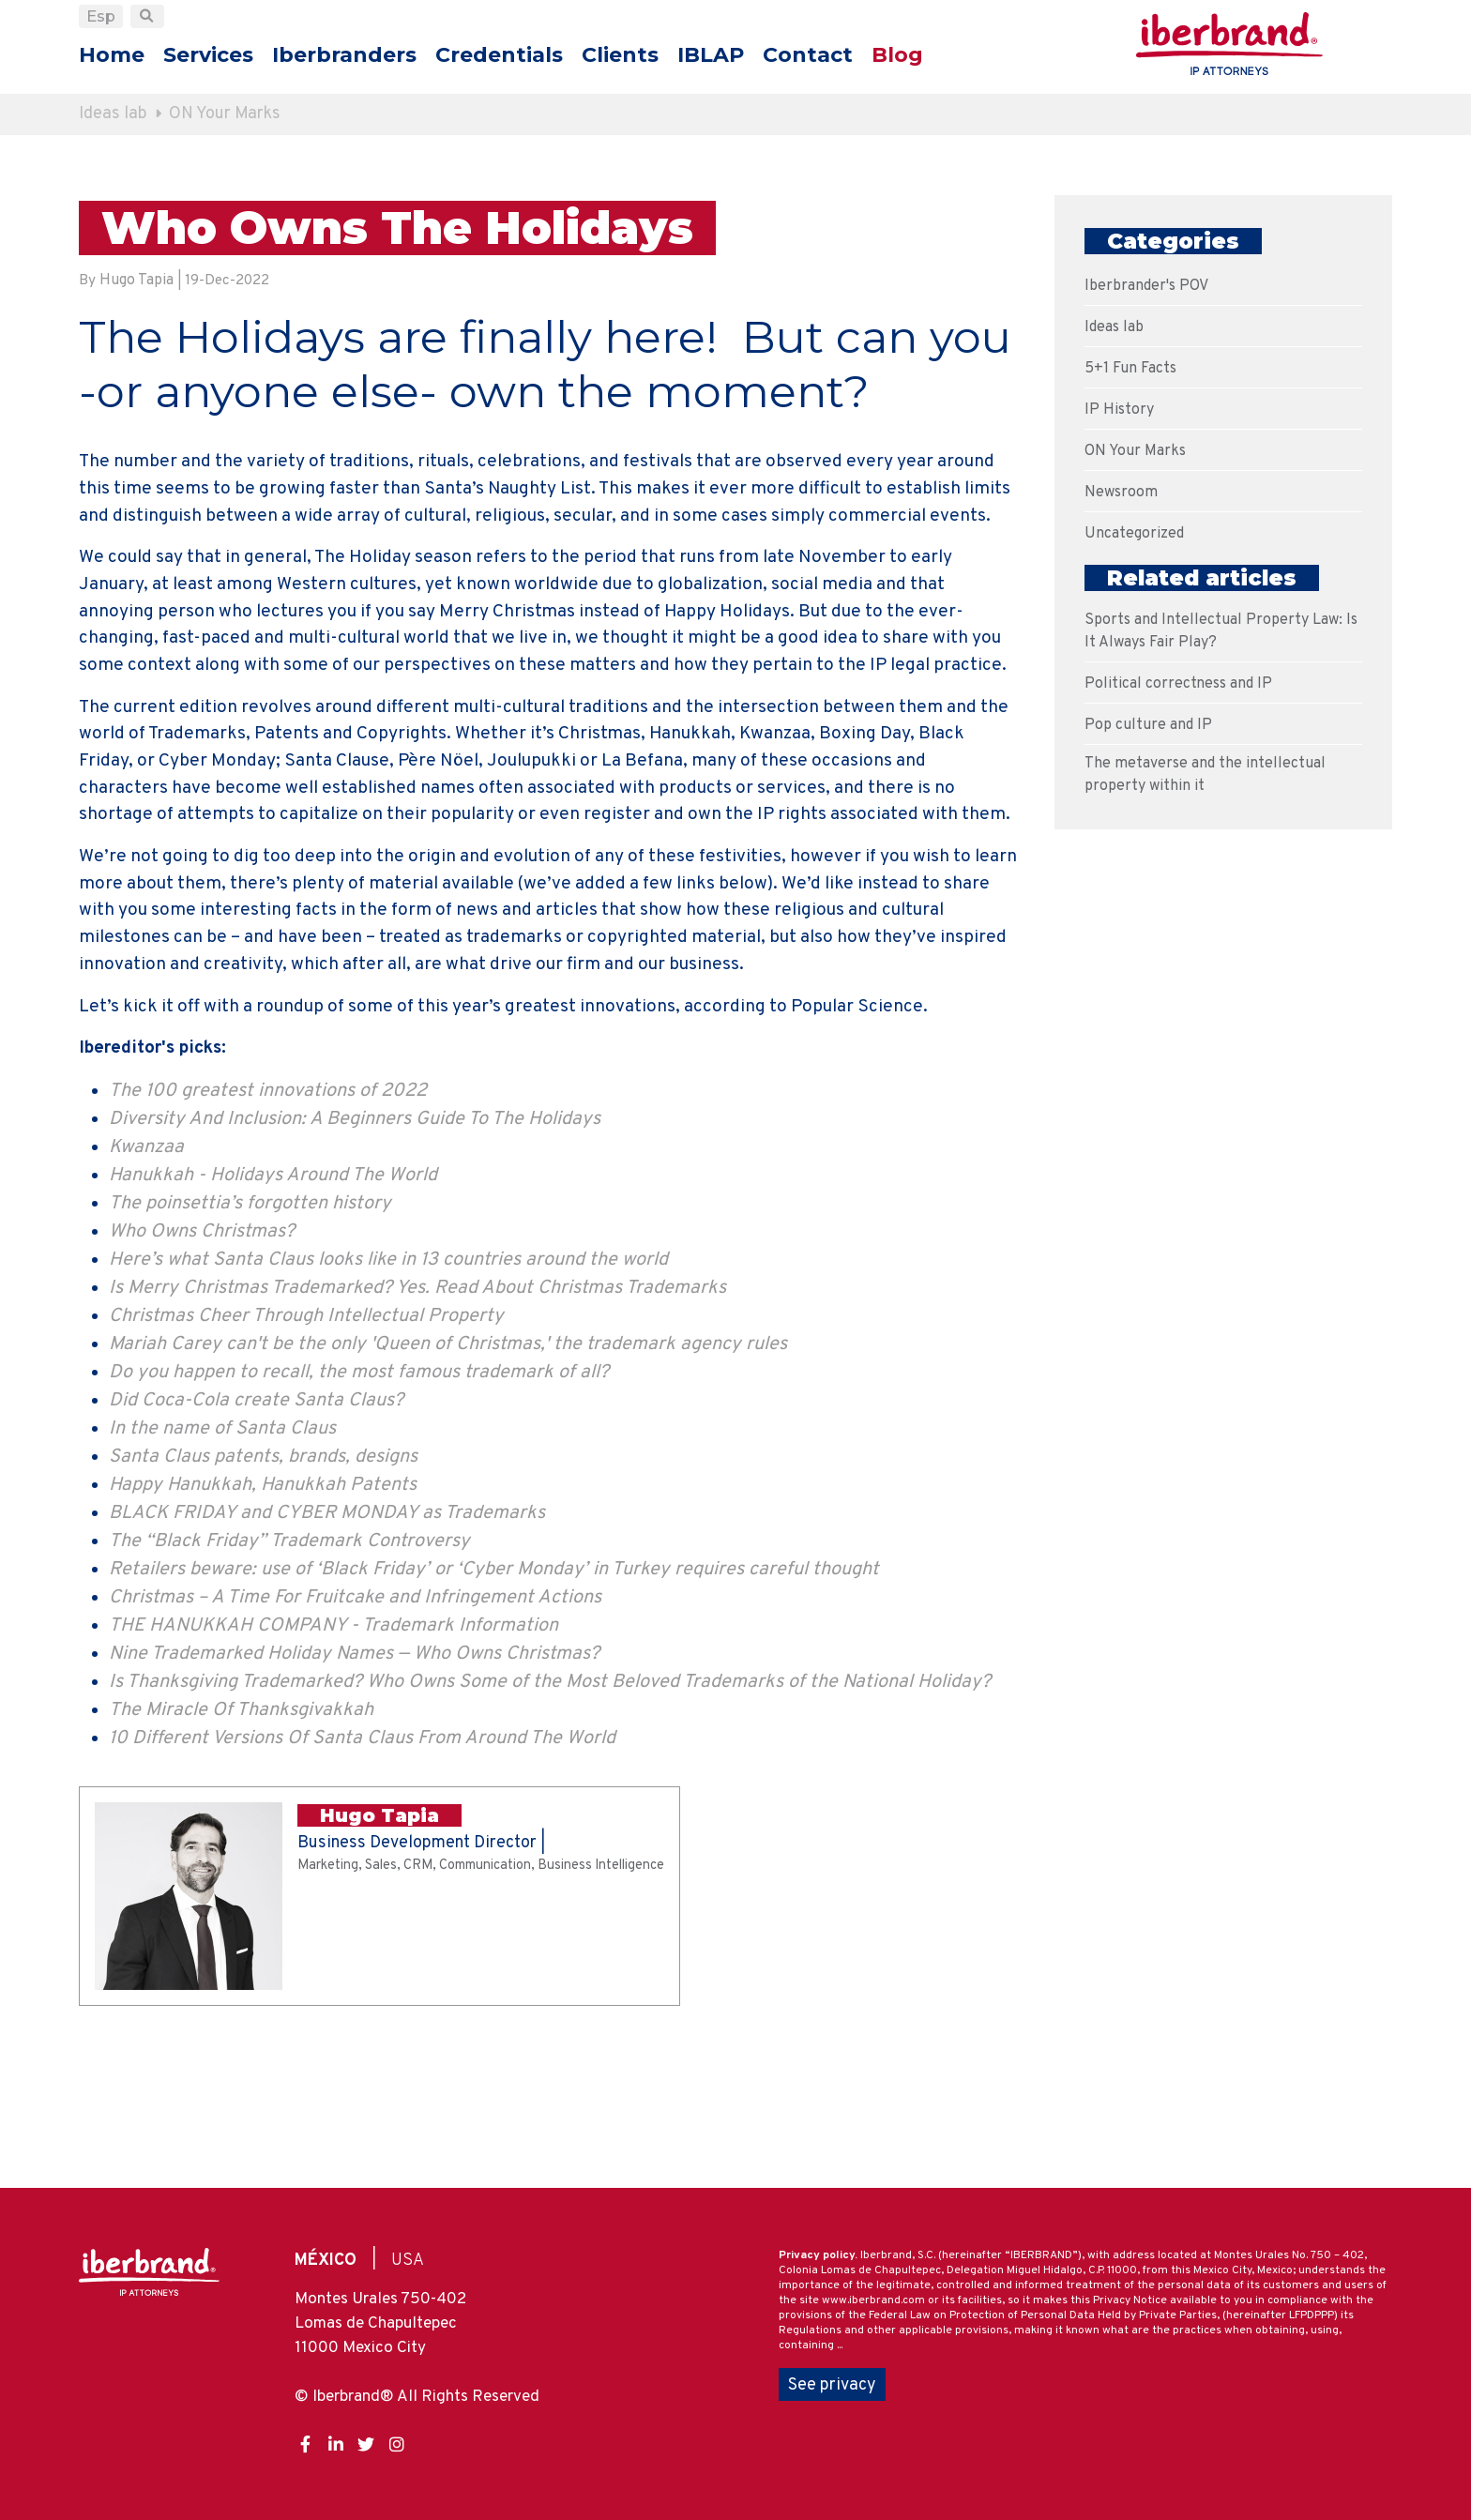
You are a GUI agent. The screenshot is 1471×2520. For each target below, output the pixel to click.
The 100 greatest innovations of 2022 (268, 1207)
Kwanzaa (146, 1264)
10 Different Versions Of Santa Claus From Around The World (362, 1855)
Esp (100, 16)
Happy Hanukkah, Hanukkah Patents (263, 1601)
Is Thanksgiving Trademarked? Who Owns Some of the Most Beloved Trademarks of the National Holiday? (550, 1798)
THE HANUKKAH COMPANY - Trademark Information (333, 1742)
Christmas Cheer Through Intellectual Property (306, 1432)
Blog (897, 55)
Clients (620, 55)
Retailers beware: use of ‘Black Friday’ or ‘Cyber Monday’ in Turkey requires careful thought (494, 1686)
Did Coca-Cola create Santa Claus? (256, 1517)
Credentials (499, 55)
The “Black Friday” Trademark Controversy (289, 1658)
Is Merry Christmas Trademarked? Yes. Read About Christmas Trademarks (417, 1404)
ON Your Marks (225, 114)
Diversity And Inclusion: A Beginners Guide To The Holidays (354, 1235)
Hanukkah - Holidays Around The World (273, 1292)
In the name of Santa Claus (222, 1545)
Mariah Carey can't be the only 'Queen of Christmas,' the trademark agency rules (448, 1461)
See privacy (832, 2380)
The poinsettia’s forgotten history (250, 1320)
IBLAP (710, 55)
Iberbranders (344, 55)
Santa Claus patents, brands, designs (263, 1573)
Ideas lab (113, 114)
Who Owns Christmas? (202, 1348)
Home (111, 55)
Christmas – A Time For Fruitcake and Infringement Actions (355, 1714)
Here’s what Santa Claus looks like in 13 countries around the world (388, 1376)
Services (208, 55)
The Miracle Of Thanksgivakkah (241, 1826)
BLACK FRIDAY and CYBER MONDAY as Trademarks (327, 1629)
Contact (808, 55)
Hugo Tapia (136, 283)
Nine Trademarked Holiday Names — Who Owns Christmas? (354, 1770)
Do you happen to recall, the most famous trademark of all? (359, 1489)
